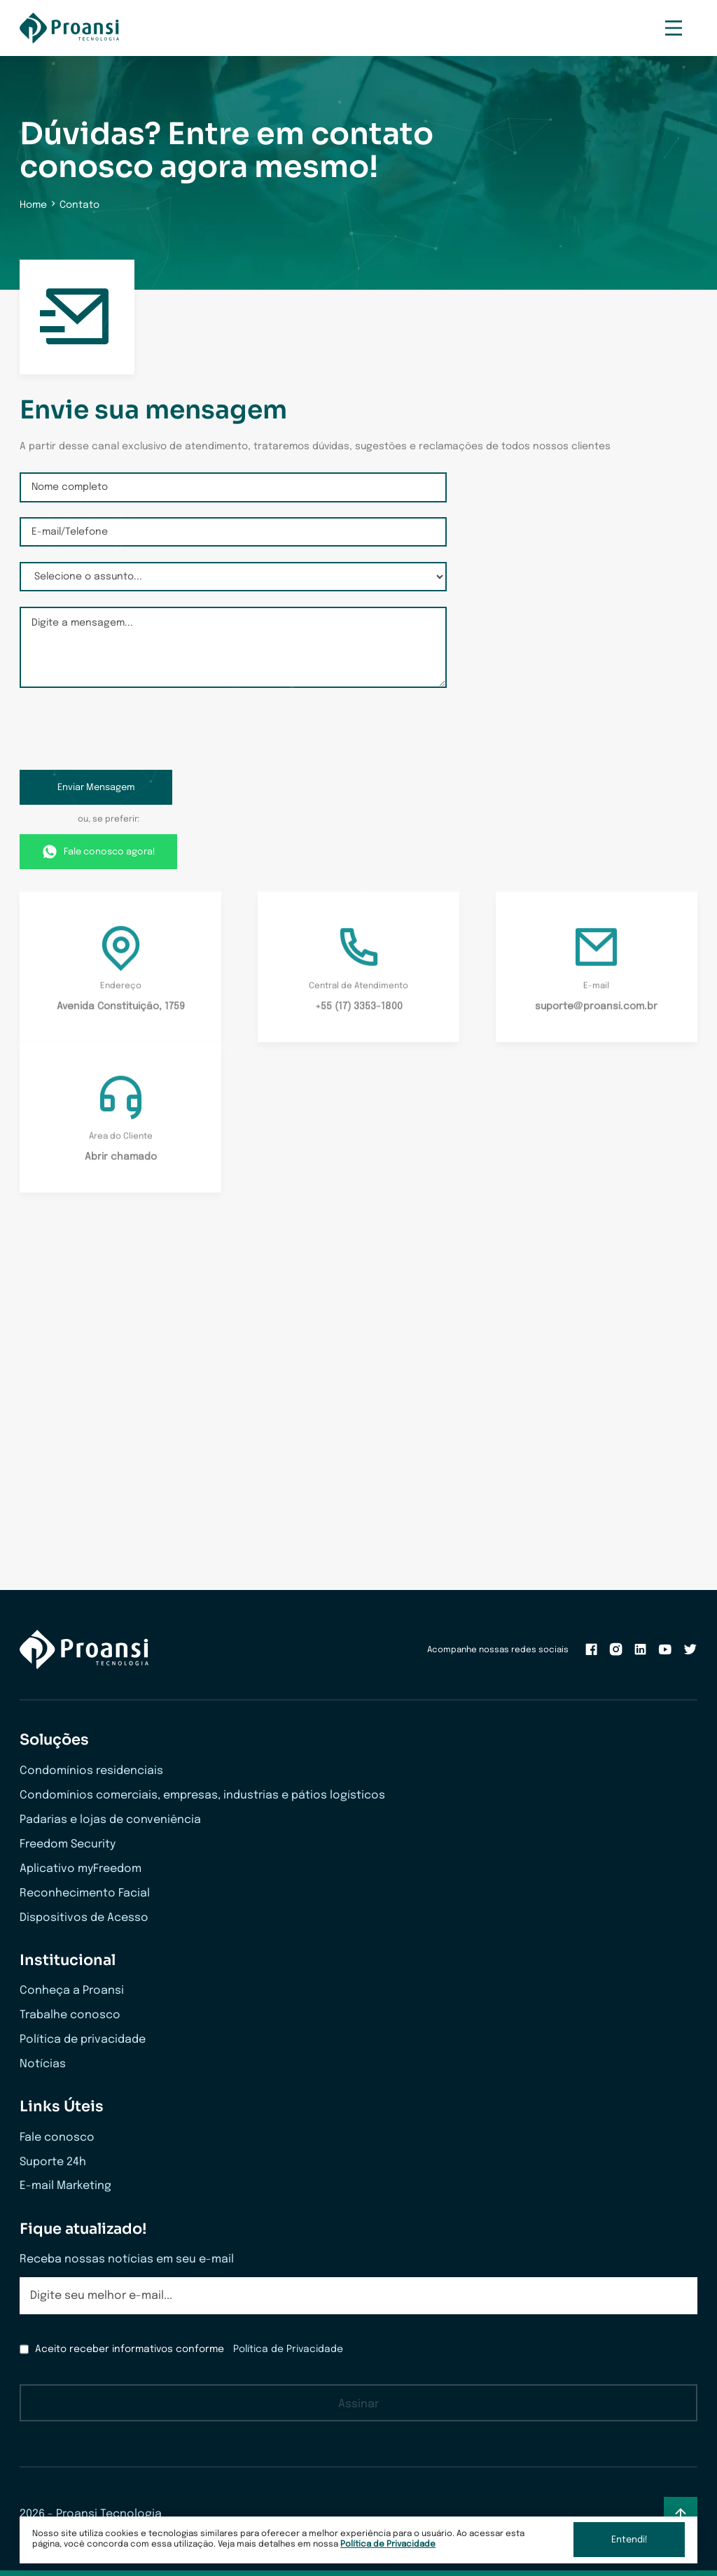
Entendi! (629, 2540)
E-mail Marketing (65, 2186)
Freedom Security (68, 1844)
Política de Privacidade (388, 2544)
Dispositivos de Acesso (84, 1918)
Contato (79, 205)
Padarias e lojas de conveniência (110, 1820)
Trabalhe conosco (70, 2015)
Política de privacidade (83, 2040)
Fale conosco (57, 2138)
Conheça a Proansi (72, 1991)
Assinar (358, 2404)
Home (33, 205)
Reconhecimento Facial (85, 1893)
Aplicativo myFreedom (80, 1869)
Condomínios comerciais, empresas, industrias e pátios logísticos (202, 1795)
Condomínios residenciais (91, 1771)
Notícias (43, 2064)
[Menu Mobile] (673, 28)
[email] (358, 2295)
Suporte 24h (53, 2162)
